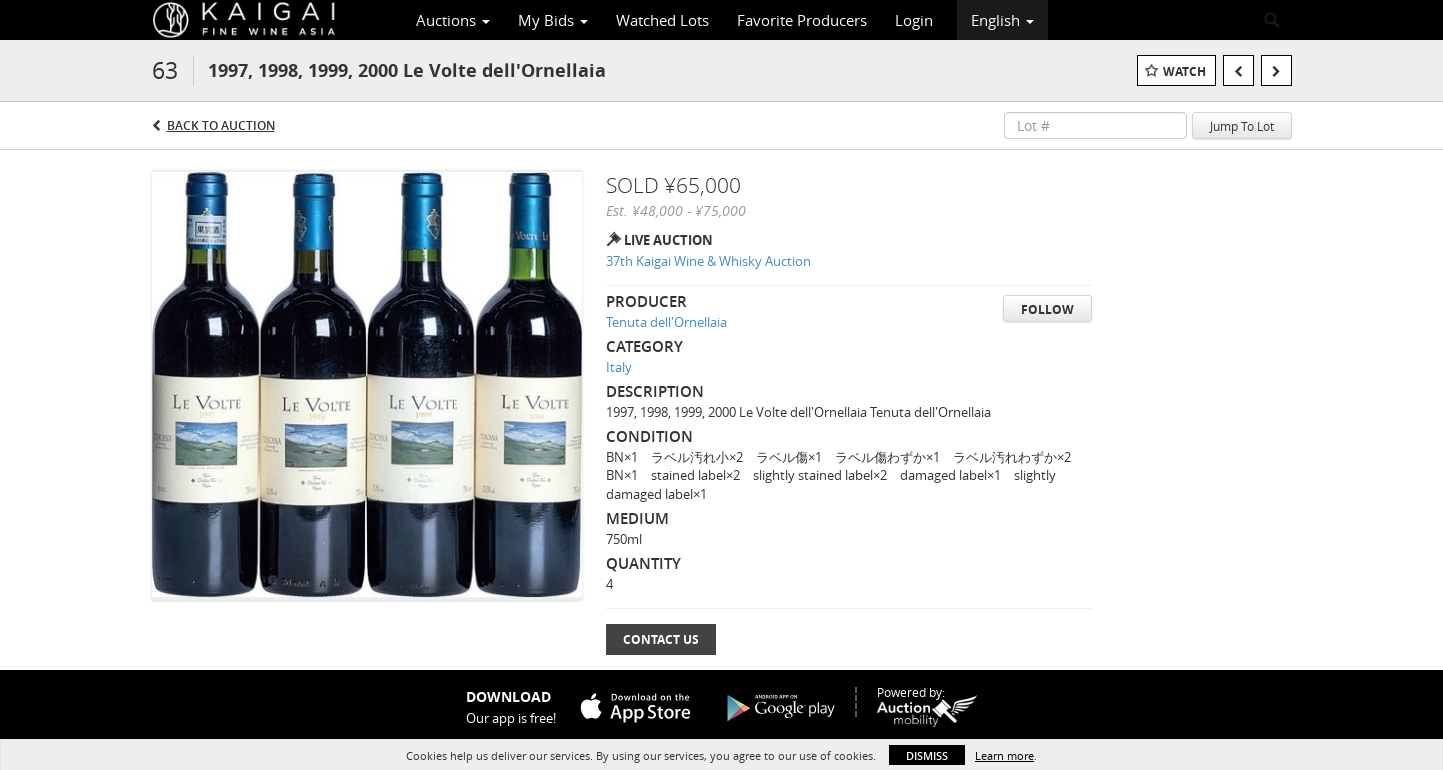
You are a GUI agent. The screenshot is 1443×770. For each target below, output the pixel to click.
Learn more (1004, 755)
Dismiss (927, 755)
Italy (619, 367)
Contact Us (661, 639)
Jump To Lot (1242, 126)
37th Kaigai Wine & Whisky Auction (708, 261)
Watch (1184, 71)
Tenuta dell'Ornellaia (666, 322)
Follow (1047, 309)
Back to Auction (221, 125)
